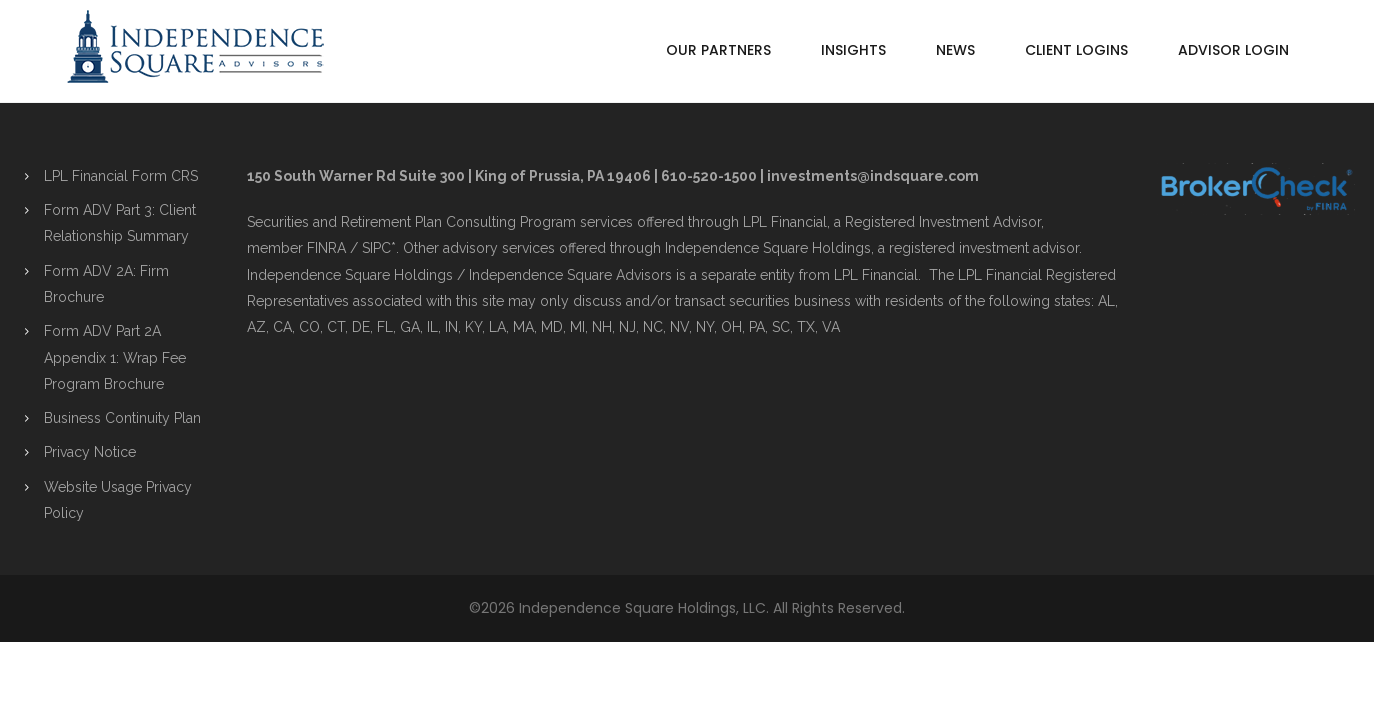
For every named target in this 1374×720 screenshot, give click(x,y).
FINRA (326, 248)
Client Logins (1076, 50)
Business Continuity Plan (122, 418)
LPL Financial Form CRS (121, 176)
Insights (853, 50)
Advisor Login (1233, 50)
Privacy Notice (90, 452)
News (955, 50)
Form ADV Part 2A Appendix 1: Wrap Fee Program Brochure (115, 357)
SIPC (376, 248)
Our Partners (718, 50)
